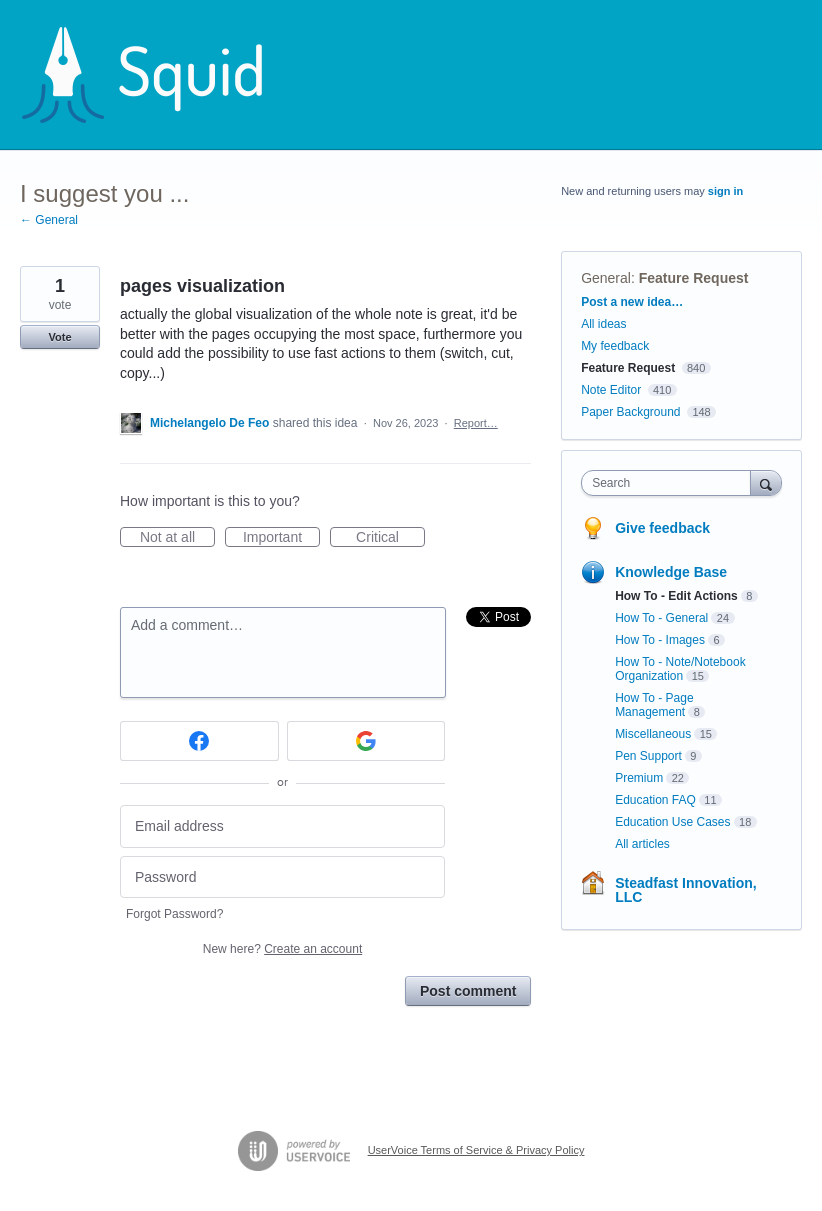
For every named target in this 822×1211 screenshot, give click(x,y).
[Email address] (282, 826)
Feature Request (694, 278)
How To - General (661, 618)
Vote (59, 337)
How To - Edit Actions (676, 596)
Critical (390, 538)
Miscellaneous (653, 734)
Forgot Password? (174, 914)
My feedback (615, 346)
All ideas (603, 324)
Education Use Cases (672, 822)
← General (49, 220)
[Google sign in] (366, 741)
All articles (642, 844)
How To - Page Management (654, 705)
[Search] (766, 482)
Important (281, 538)
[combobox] (670, 483)
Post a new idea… (632, 302)
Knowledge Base (671, 572)
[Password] (282, 877)
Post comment (468, 991)
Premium (639, 778)
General (606, 278)
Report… (476, 423)
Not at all (177, 538)
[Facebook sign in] (199, 741)
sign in (725, 191)
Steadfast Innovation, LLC (686, 890)
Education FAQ (655, 800)
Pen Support (648, 756)
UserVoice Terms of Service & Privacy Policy (476, 1150)
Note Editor (611, 390)
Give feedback (662, 528)
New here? (282, 949)
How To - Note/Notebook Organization (680, 669)
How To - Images (660, 640)
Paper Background (630, 412)
